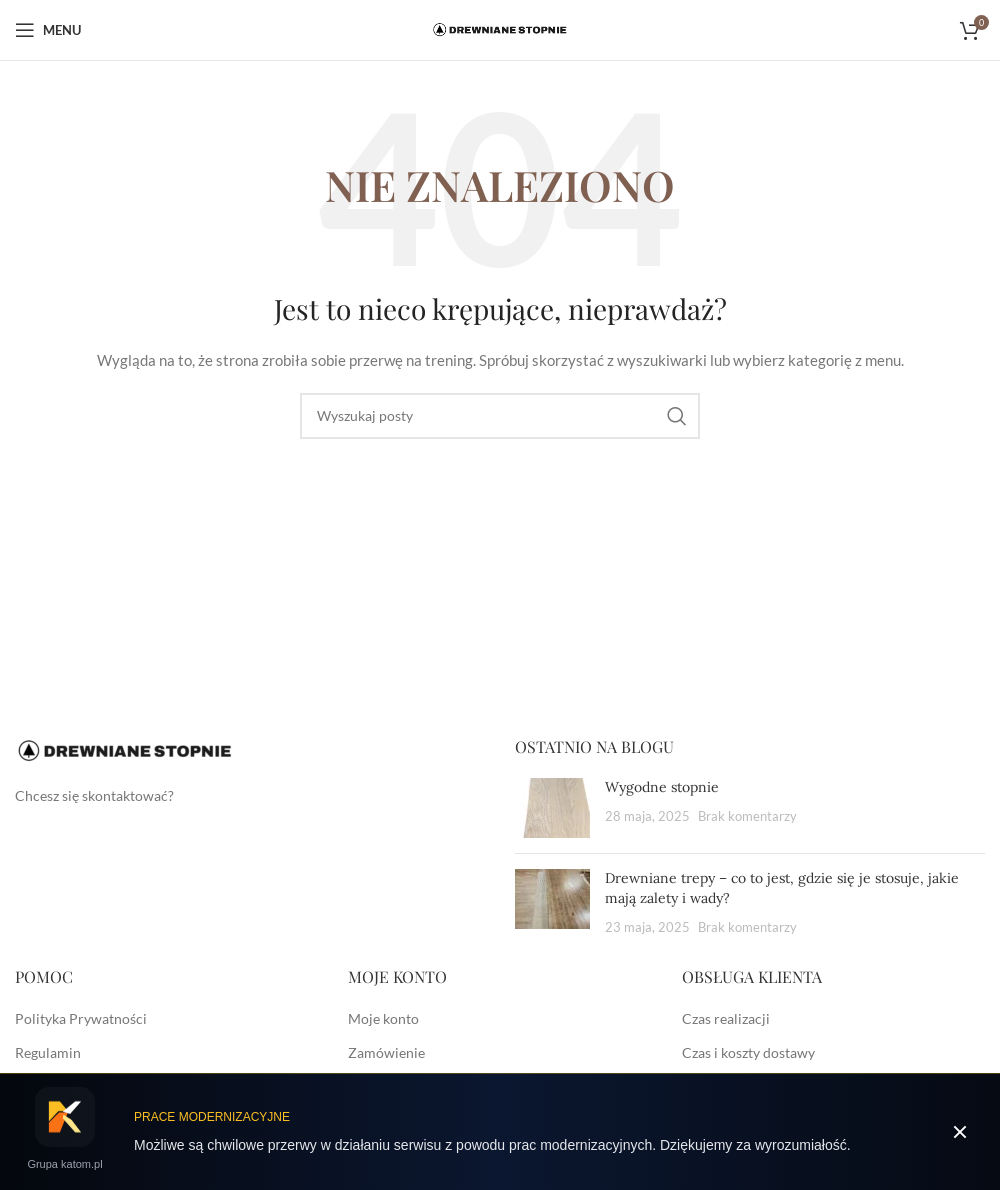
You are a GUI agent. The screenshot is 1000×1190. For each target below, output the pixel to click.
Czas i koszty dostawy (748, 1052)
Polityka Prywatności (81, 1018)
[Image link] (125, 749)
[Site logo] (500, 28)
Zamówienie (386, 1052)
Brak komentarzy (747, 816)
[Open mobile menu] (48, 30)
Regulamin (48, 1052)
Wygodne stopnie (662, 787)
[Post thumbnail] (552, 808)
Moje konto (383, 1018)
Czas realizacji (726, 1018)
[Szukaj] (500, 416)
